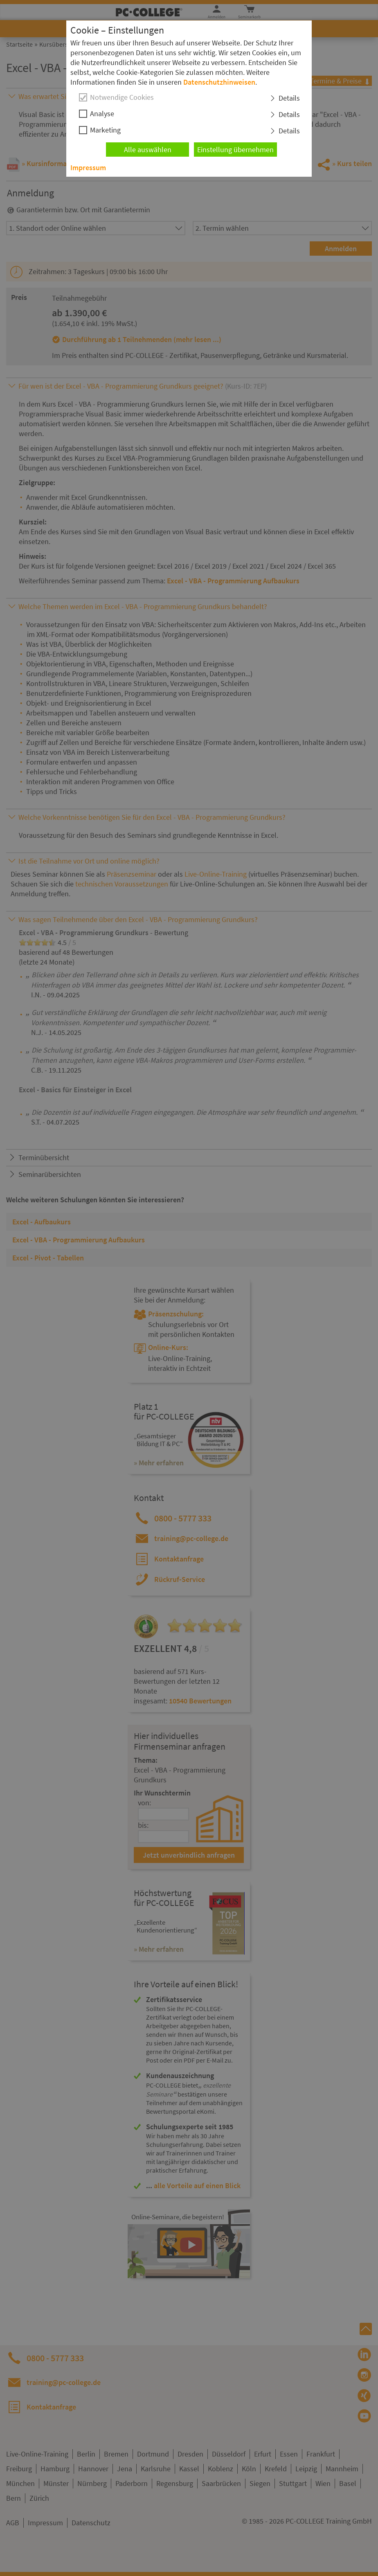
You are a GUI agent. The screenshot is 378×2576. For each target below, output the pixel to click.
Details (289, 98)
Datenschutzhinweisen (219, 82)
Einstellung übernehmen (235, 149)
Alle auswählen (147, 149)
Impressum (88, 167)
